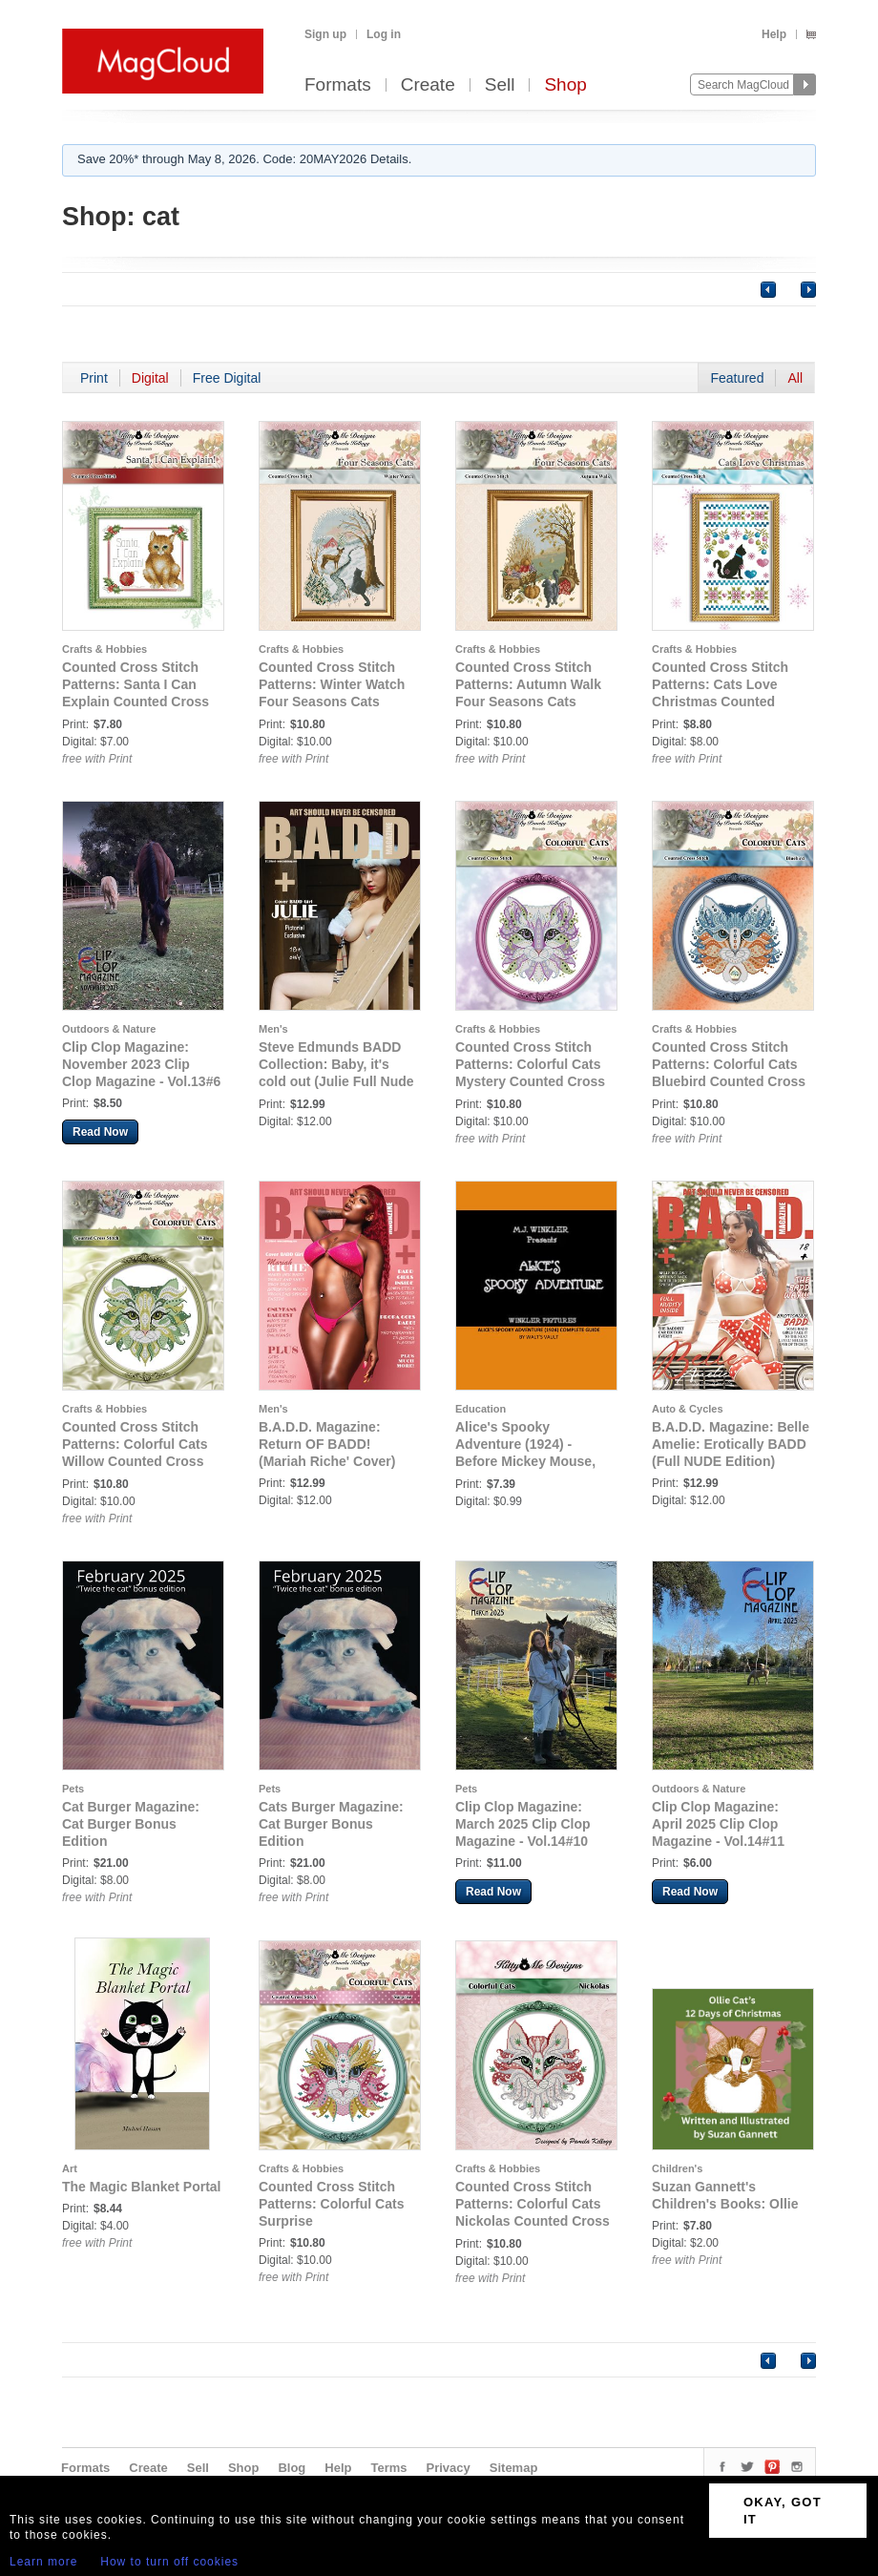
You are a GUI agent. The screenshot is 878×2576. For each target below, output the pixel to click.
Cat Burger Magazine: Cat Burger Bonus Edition (130, 1824)
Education (480, 1408)
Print (94, 378)
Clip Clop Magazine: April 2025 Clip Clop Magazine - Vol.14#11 (718, 1824)
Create (428, 85)
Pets (73, 1788)
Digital (150, 378)
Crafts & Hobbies (104, 649)
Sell (500, 85)
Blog (291, 2468)
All (795, 378)
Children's (677, 2168)
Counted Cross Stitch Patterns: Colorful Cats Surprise (331, 2204)
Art (69, 2168)
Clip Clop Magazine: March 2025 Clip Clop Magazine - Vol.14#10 (523, 1824)
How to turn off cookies (169, 2561)
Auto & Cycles (687, 1408)
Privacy (448, 2468)
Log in (383, 34)
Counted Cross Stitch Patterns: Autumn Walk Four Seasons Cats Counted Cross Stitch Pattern (528, 701)
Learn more (43, 2561)
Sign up (325, 34)
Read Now (100, 1132)
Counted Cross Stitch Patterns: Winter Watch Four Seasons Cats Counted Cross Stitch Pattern (332, 701)
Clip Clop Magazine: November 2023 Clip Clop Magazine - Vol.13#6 (141, 1064)
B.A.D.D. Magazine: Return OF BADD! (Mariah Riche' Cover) (327, 1444)
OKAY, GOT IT (782, 2510)
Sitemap (514, 2468)
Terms (388, 2468)
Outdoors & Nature (109, 1029)
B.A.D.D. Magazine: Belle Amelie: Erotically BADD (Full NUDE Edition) (730, 1444)
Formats (337, 85)
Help (774, 34)
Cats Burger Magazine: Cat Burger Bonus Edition (331, 1824)
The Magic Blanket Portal (141, 2186)
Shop (565, 85)
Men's (273, 1029)
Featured (736, 378)
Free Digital (227, 378)
